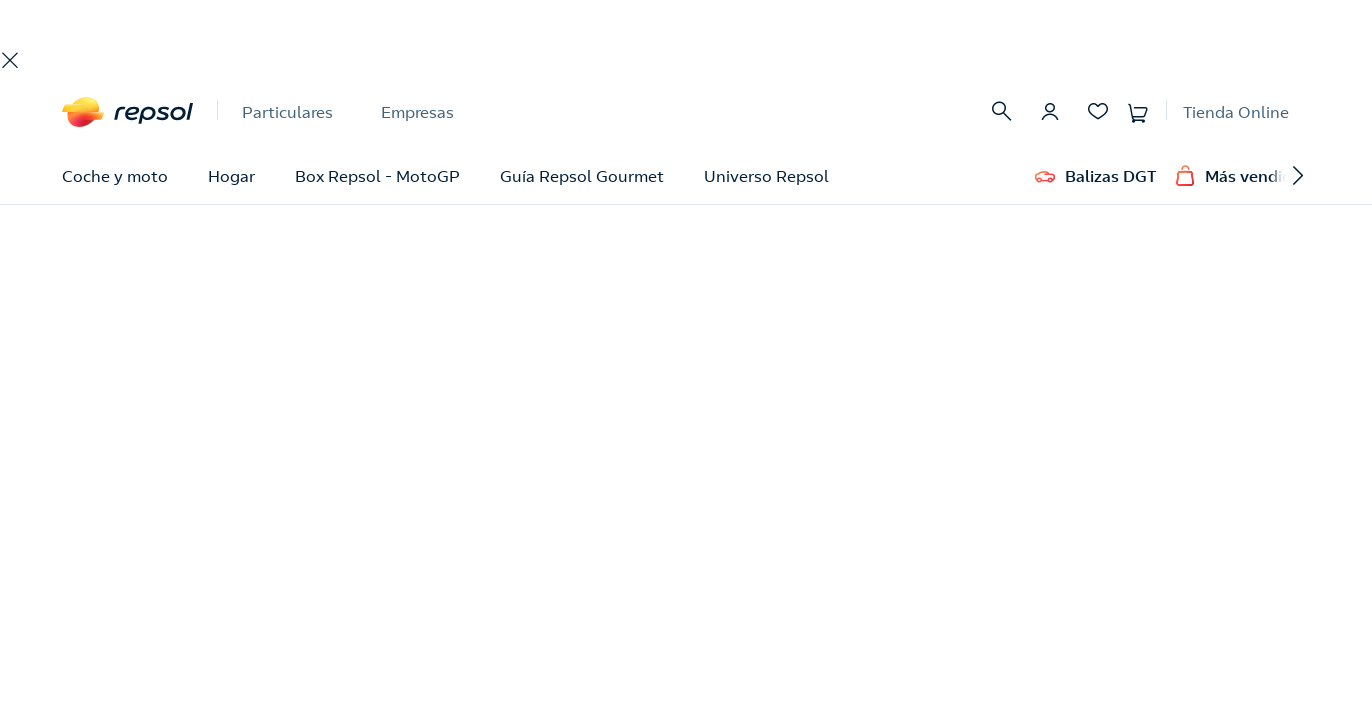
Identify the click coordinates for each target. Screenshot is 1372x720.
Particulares (287, 112)
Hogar (231, 176)
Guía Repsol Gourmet (582, 176)
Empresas (417, 112)
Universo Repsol (766, 176)
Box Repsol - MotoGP (377, 176)
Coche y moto (115, 176)
